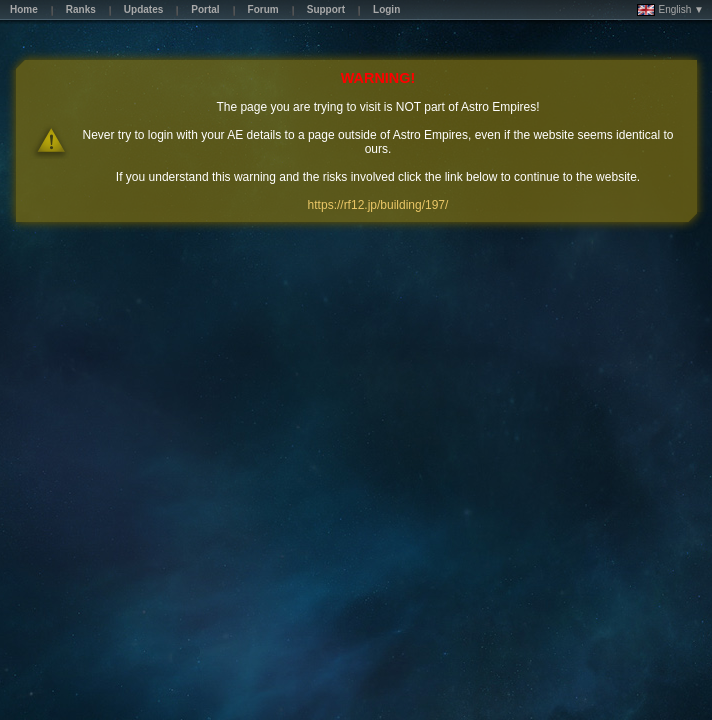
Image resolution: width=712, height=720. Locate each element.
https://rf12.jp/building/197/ (378, 205)
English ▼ (670, 10)
